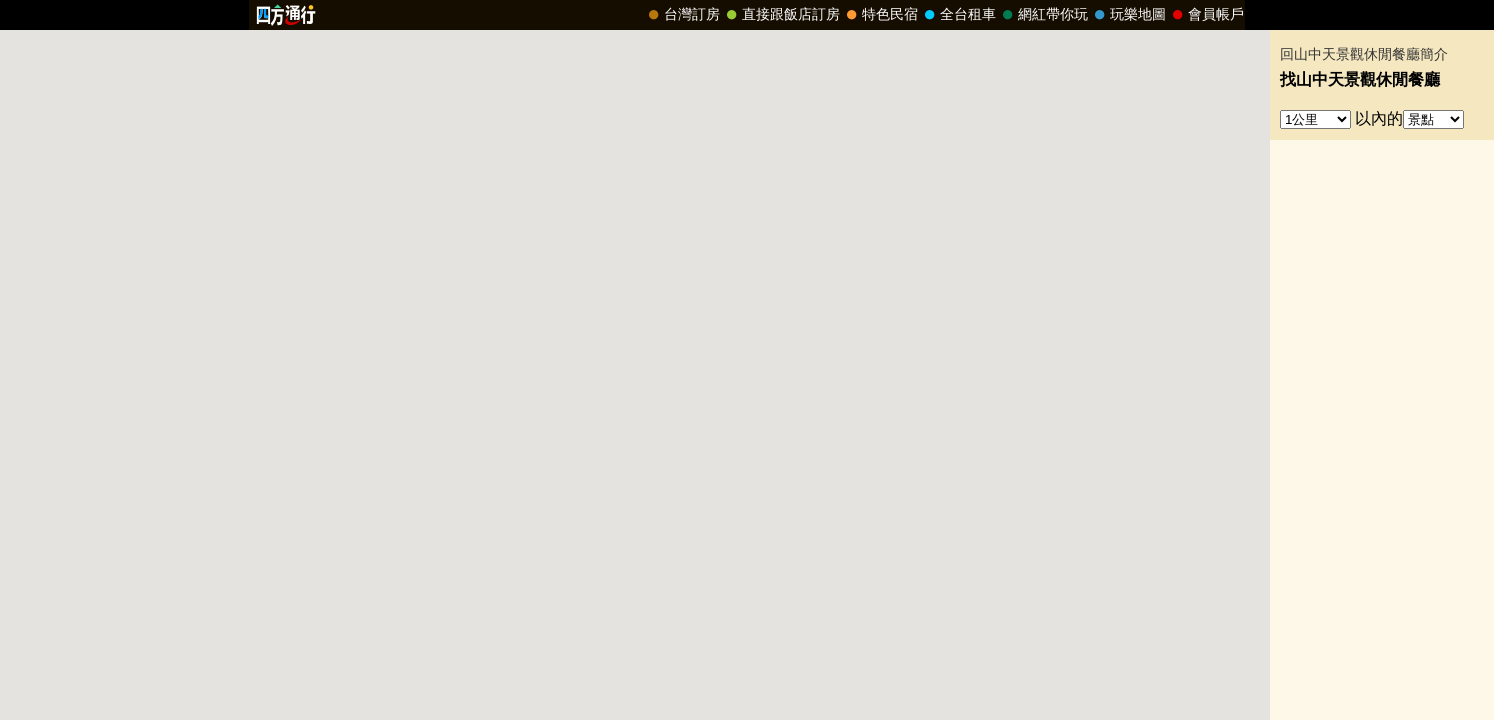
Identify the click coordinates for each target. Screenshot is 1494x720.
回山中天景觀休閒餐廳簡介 (1364, 54)
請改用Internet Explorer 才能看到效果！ (747, 15)
